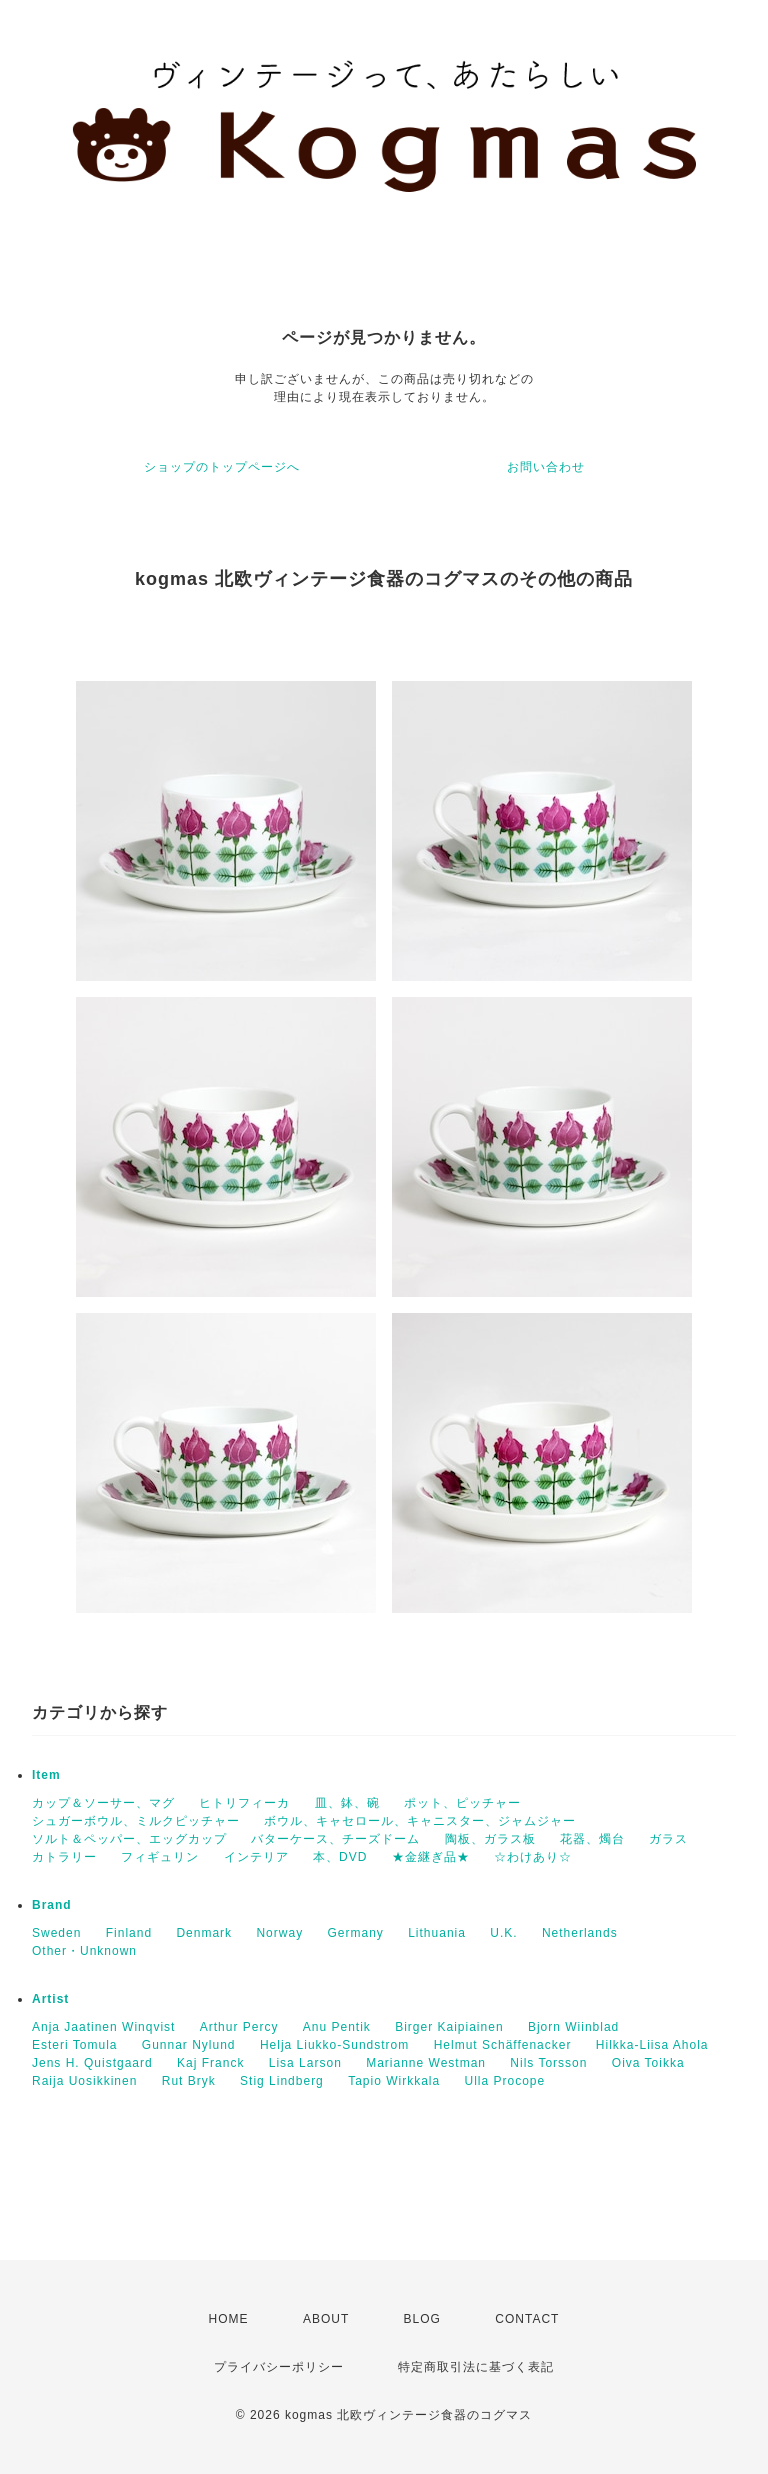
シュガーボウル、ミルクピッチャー (136, 1821)
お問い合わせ (546, 467)
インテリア (256, 1857)
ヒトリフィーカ (244, 1803)
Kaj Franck (210, 2063)
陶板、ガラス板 (490, 1839)
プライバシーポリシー (279, 2367)
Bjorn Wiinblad (573, 2027)
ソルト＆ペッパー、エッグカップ (129, 1839)
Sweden (56, 1933)
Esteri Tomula (74, 2045)
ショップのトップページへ (222, 467)
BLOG (422, 2319)
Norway (279, 1933)
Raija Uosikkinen (84, 2081)
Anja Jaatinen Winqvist (103, 2027)
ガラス (668, 1839)
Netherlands (580, 1933)
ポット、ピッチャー (462, 1803)
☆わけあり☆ (533, 1857)
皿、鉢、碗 (347, 1803)
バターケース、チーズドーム (335, 1839)
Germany (355, 1933)
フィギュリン (160, 1857)
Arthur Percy (239, 2027)
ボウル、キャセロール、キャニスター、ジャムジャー (420, 1821)
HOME (229, 2319)
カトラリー (64, 1857)
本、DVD (340, 1857)
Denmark (204, 1933)
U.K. (503, 1933)
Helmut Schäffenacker (503, 2045)
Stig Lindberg (282, 2081)
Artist (50, 1999)
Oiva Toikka (648, 2063)
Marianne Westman (426, 2063)
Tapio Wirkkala (394, 2081)
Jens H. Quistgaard (92, 2063)
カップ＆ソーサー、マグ (103, 1803)
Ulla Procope (505, 2081)
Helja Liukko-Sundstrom (334, 2045)
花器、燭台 (592, 1839)
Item (46, 1775)
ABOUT (326, 2319)
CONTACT (527, 2319)
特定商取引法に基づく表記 (476, 2367)
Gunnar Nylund (189, 2045)
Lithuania (437, 1933)
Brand (52, 1905)
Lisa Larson (305, 2063)
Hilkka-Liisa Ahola (652, 2045)
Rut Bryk (189, 2081)
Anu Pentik (337, 2027)
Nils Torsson (548, 2063)
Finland (129, 1933)
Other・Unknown (84, 1951)
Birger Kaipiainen (449, 2027)
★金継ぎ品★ (431, 1857)
